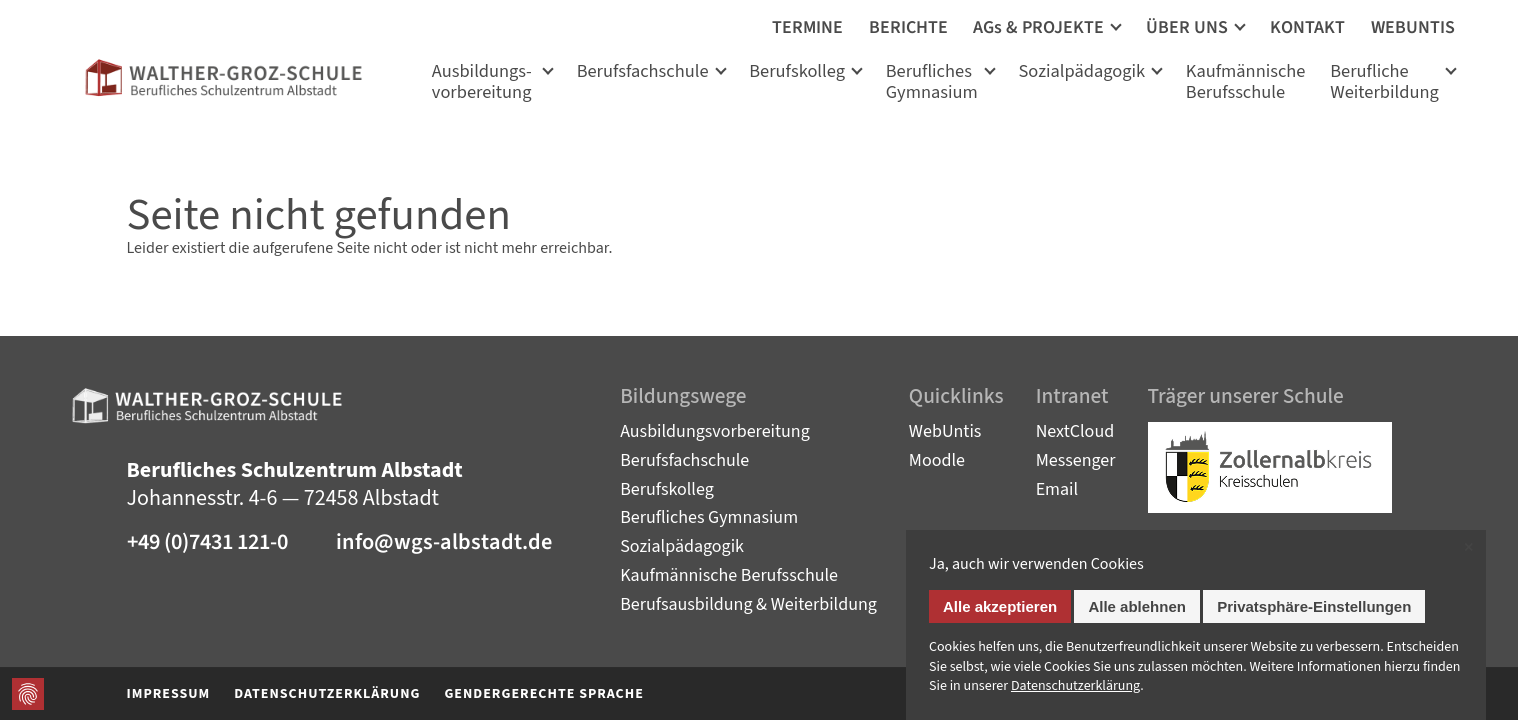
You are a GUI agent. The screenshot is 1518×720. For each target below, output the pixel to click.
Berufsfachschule (643, 72)
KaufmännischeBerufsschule (1246, 83)
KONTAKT (1307, 27)
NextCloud (1075, 431)
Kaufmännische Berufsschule (729, 575)
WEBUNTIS (1413, 27)
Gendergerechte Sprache (544, 694)
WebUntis (945, 431)
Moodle (937, 460)
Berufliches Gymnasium (932, 83)
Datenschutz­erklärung (1075, 687)
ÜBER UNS (1187, 27)
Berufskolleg (797, 72)
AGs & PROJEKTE (1038, 27)
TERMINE (807, 27)
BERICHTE (908, 27)
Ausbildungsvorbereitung (715, 431)
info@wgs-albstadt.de (444, 542)
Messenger (1076, 460)
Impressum (169, 694)
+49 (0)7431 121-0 (207, 542)
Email (1057, 489)
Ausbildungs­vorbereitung (482, 83)
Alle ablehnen (1137, 607)
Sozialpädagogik (1081, 72)
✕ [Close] (1468, 548)
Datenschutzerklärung (327, 694)
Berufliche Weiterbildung (1384, 83)
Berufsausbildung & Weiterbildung (748, 604)
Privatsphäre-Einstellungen (1314, 607)
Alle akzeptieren (1000, 607)
